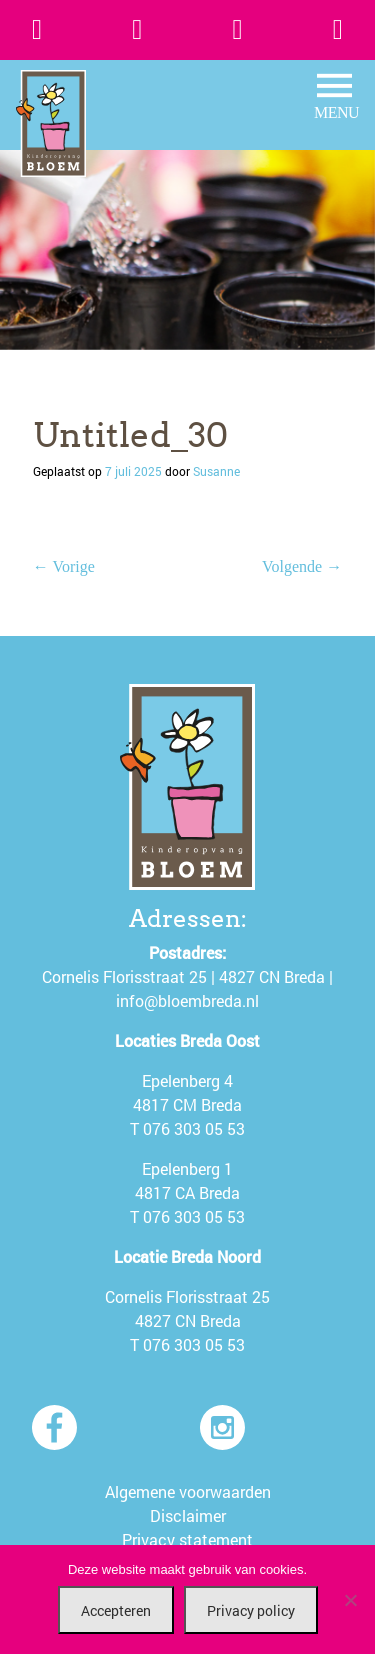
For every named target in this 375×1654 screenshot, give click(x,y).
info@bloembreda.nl (187, 1000)
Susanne (216, 471)
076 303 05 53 (194, 1128)
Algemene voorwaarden (188, 1491)
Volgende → (302, 566)
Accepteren (116, 1610)
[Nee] (350, 1600)
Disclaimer (188, 1515)
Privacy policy (251, 1610)
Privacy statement (187, 1539)
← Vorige (64, 566)
